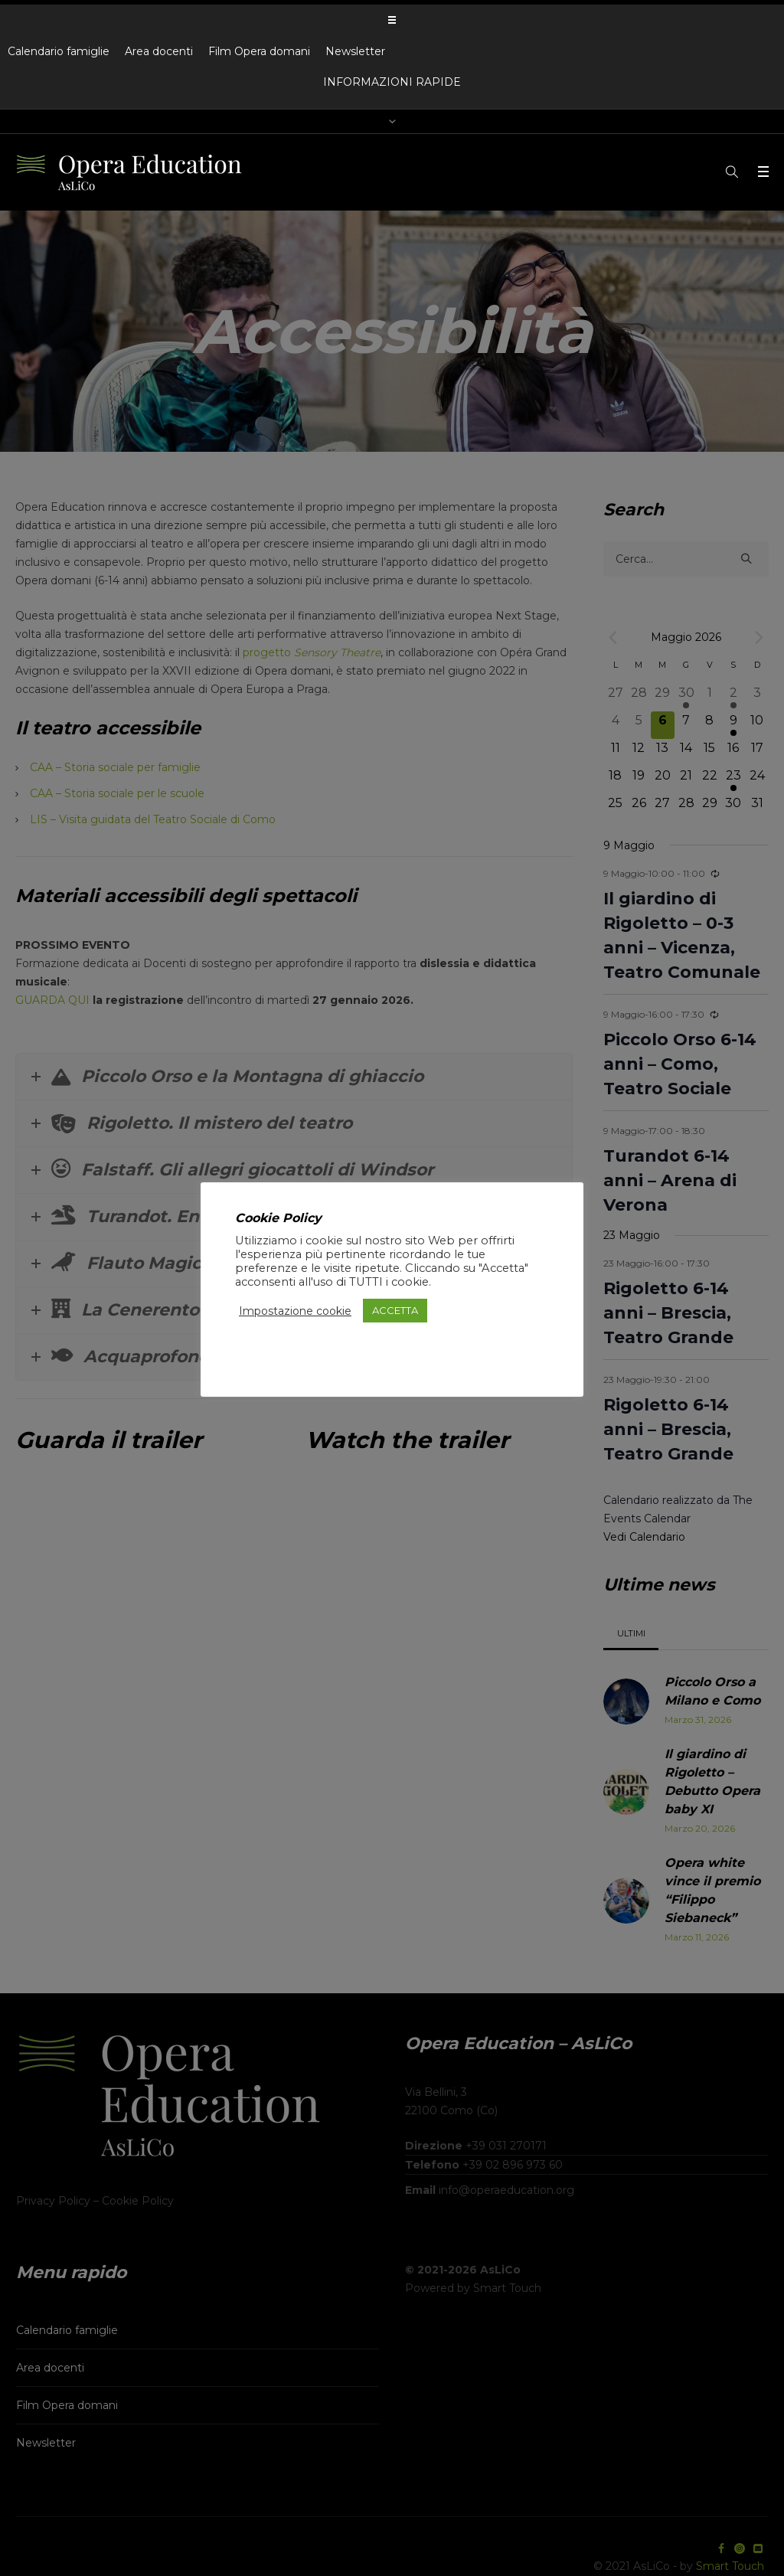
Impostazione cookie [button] (295, 1311)
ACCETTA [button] (395, 1310)
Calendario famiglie (58, 51)
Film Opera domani (259, 51)
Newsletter (355, 51)
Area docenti (159, 51)
